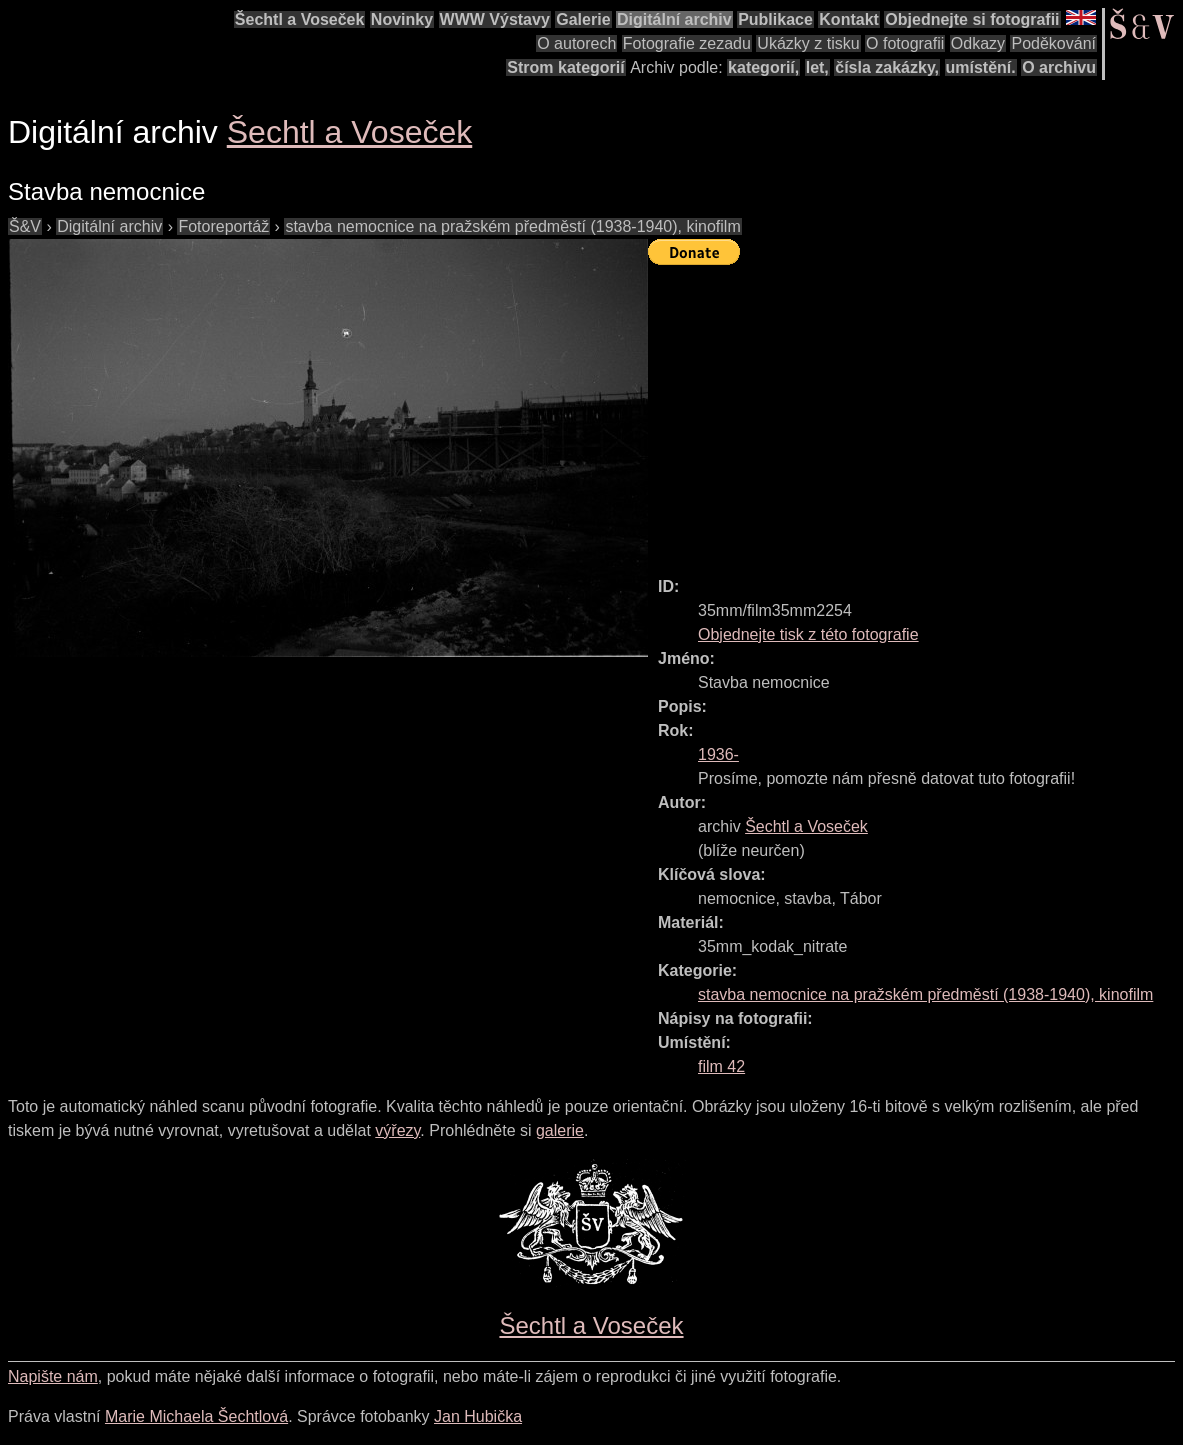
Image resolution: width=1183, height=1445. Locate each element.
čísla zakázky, (887, 67)
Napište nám (53, 1376)
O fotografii (905, 43)
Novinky (402, 19)
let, (817, 67)
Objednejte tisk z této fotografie (808, 634)
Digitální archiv (674, 19)
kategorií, (763, 67)
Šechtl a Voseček (300, 19)
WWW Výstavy (495, 19)
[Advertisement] (915, 412)
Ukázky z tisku (808, 43)
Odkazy (978, 43)
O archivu (1059, 67)
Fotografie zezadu (687, 43)
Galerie (583, 19)
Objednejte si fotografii (972, 19)
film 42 (721, 1066)
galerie (560, 1130)
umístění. (981, 67)
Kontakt (849, 19)
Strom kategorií (565, 67)
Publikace (775, 19)
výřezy (397, 1130)
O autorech (576, 43)
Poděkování (1053, 43)
